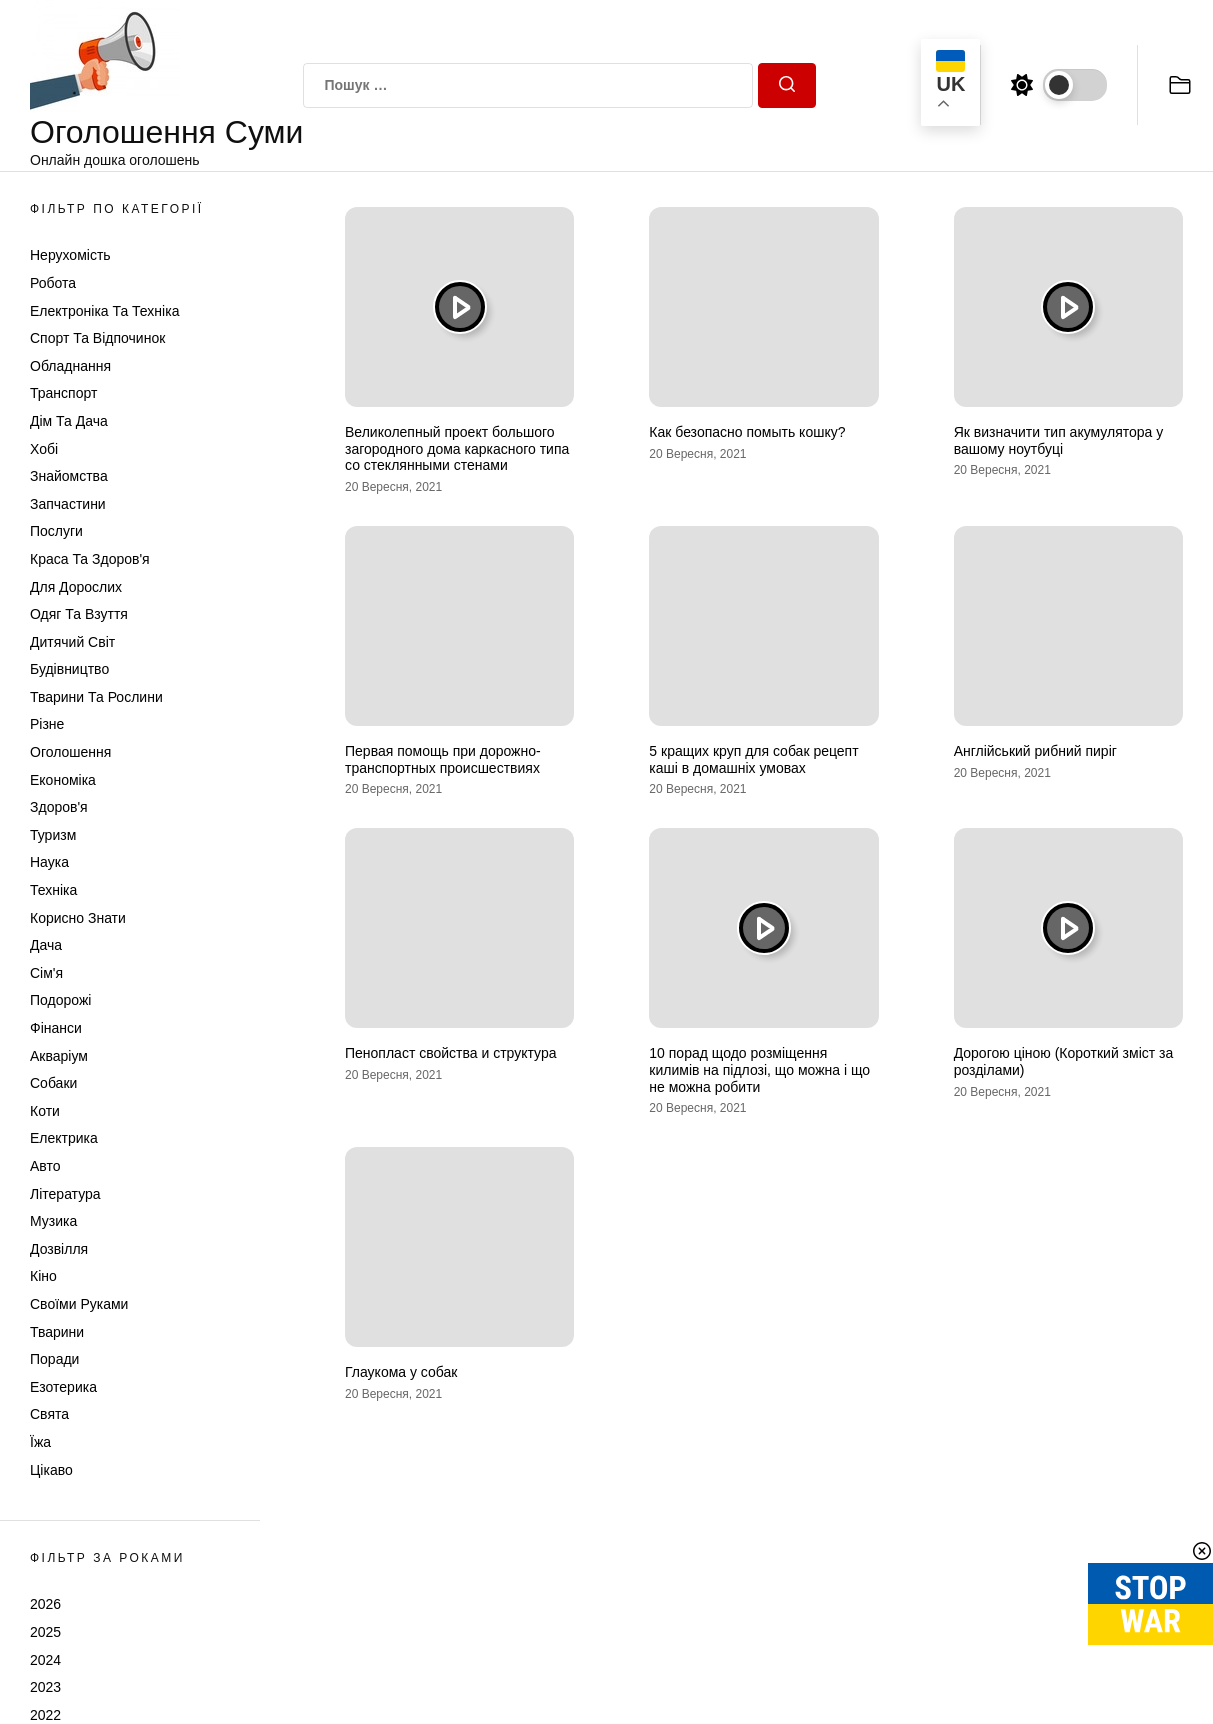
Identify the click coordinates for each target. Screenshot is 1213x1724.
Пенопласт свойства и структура (450, 1053)
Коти (45, 1111)
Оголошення (70, 752)
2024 (45, 1660)
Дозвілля (59, 1249)
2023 (45, 1687)
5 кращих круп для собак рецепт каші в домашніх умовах (753, 759)
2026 (45, 1604)
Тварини (57, 1332)
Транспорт (63, 393)
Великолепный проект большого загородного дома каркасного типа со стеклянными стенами (457, 449)
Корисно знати (78, 918)
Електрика (64, 1138)
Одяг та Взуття (79, 614)
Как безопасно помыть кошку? (747, 432)
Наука (49, 862)
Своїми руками (79, 1304)
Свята (49, 1414)
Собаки (53, 1083)
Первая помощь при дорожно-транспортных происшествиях (443, 759)
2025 (45, 1632)
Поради (54, 1359)
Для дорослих (76, 587)
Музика (53, 1221)
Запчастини (68, 504)
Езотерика (63, 1387)
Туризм (53, 835)
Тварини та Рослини (96, 697)
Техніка (53, 890)
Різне (47, 724)
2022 (45, 1715)
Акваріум (59, 1056)
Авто (45, 1166)
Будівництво (69, 669)
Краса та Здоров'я (90, 559)
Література (65, 1194)
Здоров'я (59, 807)
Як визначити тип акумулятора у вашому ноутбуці (1059, 440)
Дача (46, 945)
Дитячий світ (72, 642)
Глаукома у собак (401, 1372)
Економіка (63, 780)
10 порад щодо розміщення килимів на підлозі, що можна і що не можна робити (759, 1070)
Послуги (56, 531)
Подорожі (60, 1000)
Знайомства (69, 476)
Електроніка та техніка (104, 311)
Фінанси (56, 1028)
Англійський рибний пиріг (1035, 751)
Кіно (43, 1276)
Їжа (40, 1442)
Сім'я (46, 973)
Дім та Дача (69, 421)
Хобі (44, 449)
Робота (53, 283)
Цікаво (51, 1470)
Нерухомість (70, 255)
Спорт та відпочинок (97, 338)
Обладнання (70, 366)
